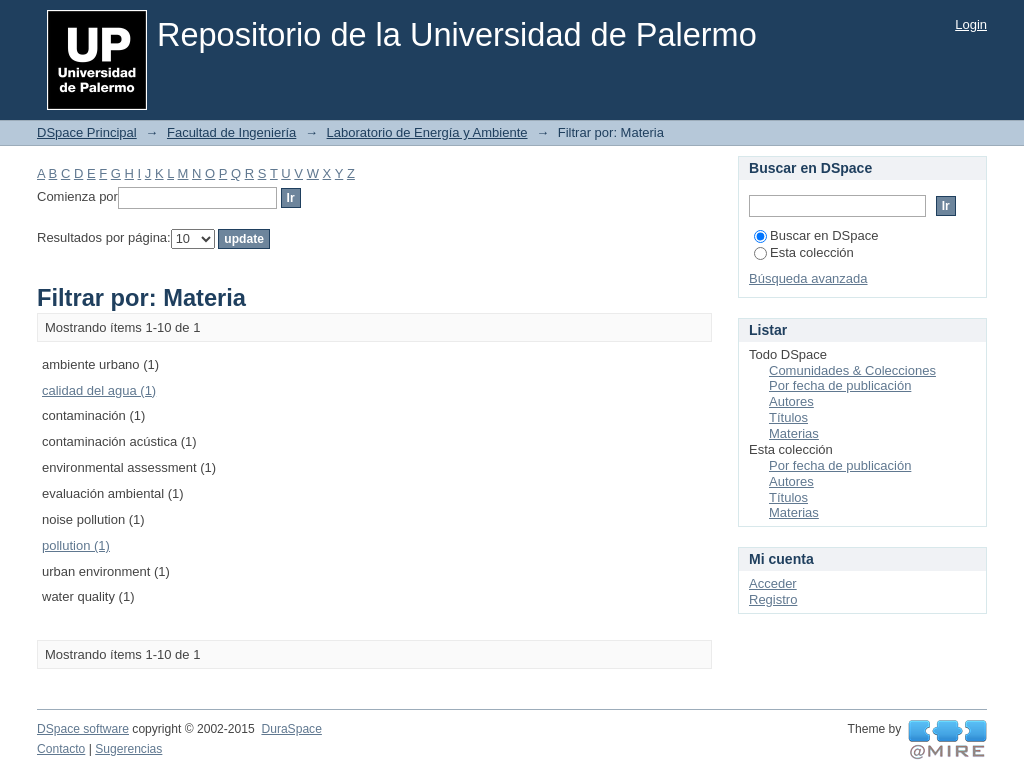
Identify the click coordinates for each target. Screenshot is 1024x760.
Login (971, 24)
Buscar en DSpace (816, 235)
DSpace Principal (87, 132)
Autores (791, 401)
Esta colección (804, 252)
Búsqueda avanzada (808, 278)
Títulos (788, 417)
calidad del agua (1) (99, 390)
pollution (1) (76, 545)
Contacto (61, 749)
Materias (794, 433)
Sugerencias (128, 749)
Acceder (773, 583)
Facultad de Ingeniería (231, 132)
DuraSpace (291, 729)
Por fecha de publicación (840, 385)
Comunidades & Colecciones (852, 370)
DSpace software (83, 729)
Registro (773, 599)
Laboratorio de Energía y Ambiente (427, 132)
